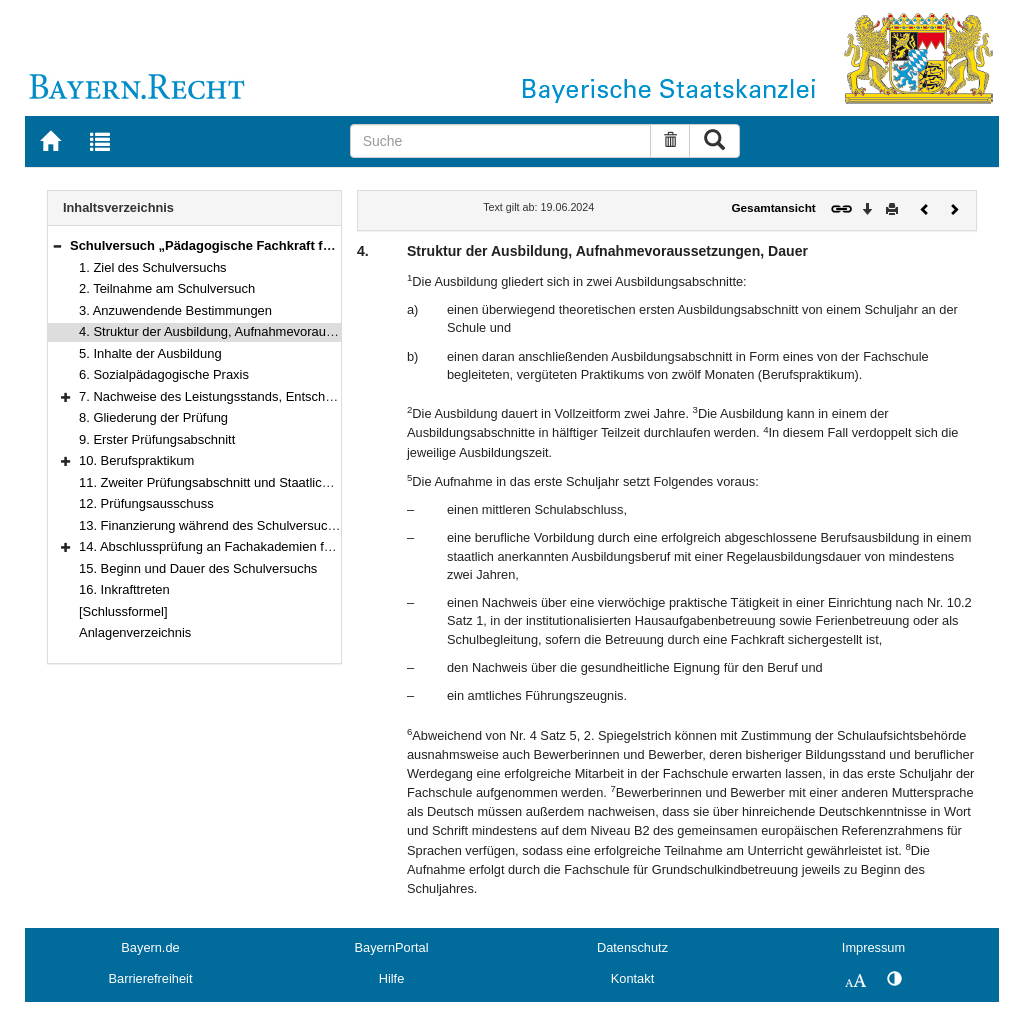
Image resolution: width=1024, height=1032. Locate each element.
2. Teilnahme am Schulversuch (167, 288)
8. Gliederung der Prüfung (153, 417)
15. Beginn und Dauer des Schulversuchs (198, 568)
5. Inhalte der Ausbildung (150, 353)
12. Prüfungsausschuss (146, 503)
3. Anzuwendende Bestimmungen (175, 310)
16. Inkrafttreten (124, 589)
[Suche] (501, 141)
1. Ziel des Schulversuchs (153, 267)
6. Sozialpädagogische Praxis (164, 374)
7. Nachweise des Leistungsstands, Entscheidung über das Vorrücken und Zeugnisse (324, 396)
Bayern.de (150, 947)
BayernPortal (392, 947)
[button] (57, 245)
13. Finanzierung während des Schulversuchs (210, 525)
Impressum (873, 947)
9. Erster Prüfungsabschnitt (157, 439)
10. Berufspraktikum (136, 460)
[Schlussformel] (123, 611)
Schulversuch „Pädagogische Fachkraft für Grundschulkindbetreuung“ (289, 245)
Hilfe (392, 978)
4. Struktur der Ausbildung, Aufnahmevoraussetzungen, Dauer (257, 331)
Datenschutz (632, 947)
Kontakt (632, 978)
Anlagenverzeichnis (135, 632)
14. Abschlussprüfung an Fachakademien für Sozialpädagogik (256, 546)
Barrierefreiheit (151, 978)
